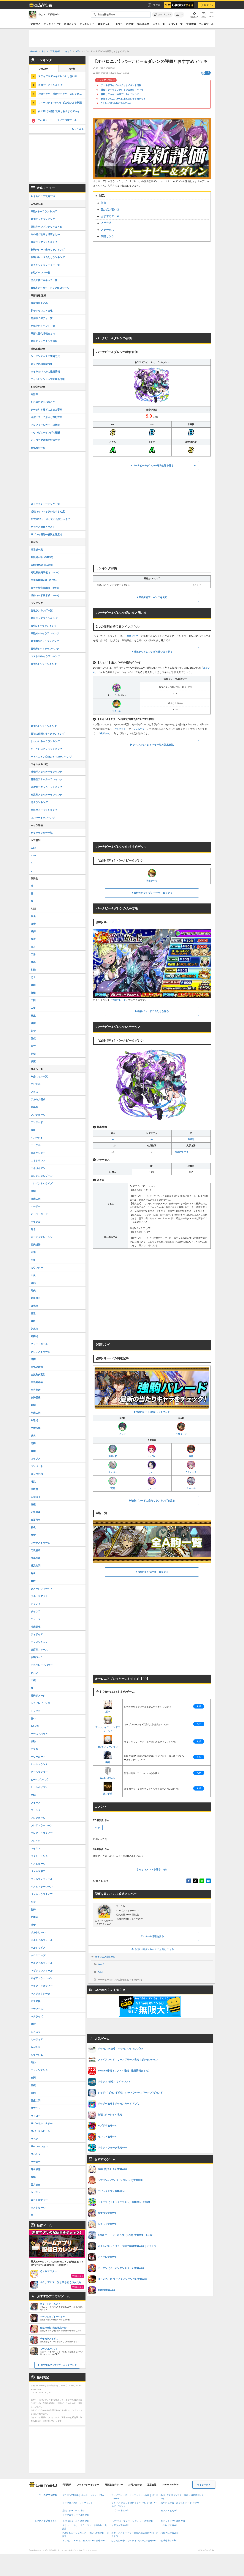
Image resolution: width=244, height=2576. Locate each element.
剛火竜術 (35, 1389)
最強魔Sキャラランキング (45, 641)
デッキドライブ (52, 24)
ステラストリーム (40, 1542)
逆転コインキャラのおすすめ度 (48, 511)
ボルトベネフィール (42, 1940)
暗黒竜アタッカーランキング (46, 794)
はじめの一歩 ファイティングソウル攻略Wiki (133, 2540)
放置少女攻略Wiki (120, 2525)
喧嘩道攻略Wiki (168, 2540)
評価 (103, 202)
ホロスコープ (38, 1955)
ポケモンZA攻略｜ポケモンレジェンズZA (83, 2495)
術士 (33, 977)
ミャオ (122, 1428)
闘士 (33, 923)
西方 (33, 1046)
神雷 (33, 1535)
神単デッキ (132, 636)
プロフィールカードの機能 (45, 424)
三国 (33, 1000)
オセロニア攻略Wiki (105, 1956)
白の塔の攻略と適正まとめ (45, 234)
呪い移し (35, 1726)
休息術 (34, 1328)
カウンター (37, 1267)
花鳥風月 (35, 1298)
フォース (35, 1802)
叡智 (33, 1030)
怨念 (33, 1229)
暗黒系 (34, 1107)
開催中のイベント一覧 (43, 326)
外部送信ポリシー (114, 2484)
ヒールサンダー (39, 1772)
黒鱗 (33, 1443)
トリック (35, 1710)
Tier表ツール (206, 24)
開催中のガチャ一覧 (42, 318)
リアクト (35, 2108)
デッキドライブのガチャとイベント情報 (121, 85)
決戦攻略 (191, 24)
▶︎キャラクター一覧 (42, 832)
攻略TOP (35, 24)
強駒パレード (119, 1000)
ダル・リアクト (39, 1596)
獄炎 (33, 1435)
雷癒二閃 (35, 2100)
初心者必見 (143, 24)
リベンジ (35, 2154)
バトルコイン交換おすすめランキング (51, 756)
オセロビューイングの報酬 (45, 432)
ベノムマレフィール (42, 1879)
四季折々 (35, 1496)
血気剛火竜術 (38, 1374)
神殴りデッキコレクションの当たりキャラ (122, 90)
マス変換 (35, 2001)
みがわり (35, 2047)
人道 (33, 1008)
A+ (151, 1139)
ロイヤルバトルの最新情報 (45, 371)
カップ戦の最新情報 (42, 364)
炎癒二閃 (35, 1198)
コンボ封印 (37, 1474)
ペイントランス (39, 1856)
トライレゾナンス (40, 1703)
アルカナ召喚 (38, 1099)
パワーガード (38, 1756)
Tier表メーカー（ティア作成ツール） (51, 287)
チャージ (35, 1619)
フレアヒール (38, 1817)
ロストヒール (38, 2207)
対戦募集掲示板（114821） (46, 572)
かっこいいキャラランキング (46, 749)
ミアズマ (35, 2031)
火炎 (33, 1275)
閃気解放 (35, 1550)
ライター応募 (203, 2485)
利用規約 (66, 2484)
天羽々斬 (112, 1451)
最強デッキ (104, 24)
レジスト (35, 2192)
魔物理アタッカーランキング (46, 779)
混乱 (33, 1481)
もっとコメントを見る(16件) (151, 1869)
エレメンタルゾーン (42, 1175)
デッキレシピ (87, 24)
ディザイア (37, 1634)
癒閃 (33, 2077)
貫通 (33, 1313)
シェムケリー (140, 729)
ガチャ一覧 (159, 24)
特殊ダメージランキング (44, 810)
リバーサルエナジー (42, 2123)
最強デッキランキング (50, 85)
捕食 (33, 1924)
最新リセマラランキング (44, 242)
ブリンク (35, 1810)
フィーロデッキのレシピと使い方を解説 (60, 102)
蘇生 (33, 1573)
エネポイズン (38, 1168)
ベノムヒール (38, 1863)
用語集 (34, 394)
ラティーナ (191, 1467)
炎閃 (33, 1191)
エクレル (116, 706)
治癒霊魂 (35, 1626)
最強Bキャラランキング (44, 726)
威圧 (33, 1130)
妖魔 (33, 1061)
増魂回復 (35, 1558)
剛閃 (33, 1405)
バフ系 (34, 1749)
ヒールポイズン (39, 1787)
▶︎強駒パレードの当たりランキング (152, 1390)
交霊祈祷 (35, 1428)
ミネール (190, 1483)
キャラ (101, 1964)
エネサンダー (38, 1153)
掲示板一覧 (37, 549)
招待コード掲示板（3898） (45, 595)
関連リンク (107, 236)
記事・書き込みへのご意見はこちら (152, 1949)
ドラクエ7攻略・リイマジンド (77, 2503)
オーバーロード (39, 1214)
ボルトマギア (38, 1947)
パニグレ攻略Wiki (169, 2533)
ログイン (206, 5)
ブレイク (35, 1840)
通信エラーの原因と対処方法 (46, 417)
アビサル (35, 1084)
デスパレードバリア (42, 1665)
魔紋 (33, 2024)
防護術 (34, 1917)
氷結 (33, 1795)
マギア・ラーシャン (42, 1978)
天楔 (33, 1680)
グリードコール (39, 1344)
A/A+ (100, 1972)
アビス (34, 1091)
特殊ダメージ (38, 1695)
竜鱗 (33, 2177)
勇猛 (33, 1053)
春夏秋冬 (35, 1519)
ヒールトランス (39, 1764)
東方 (33, 946)
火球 (33, 1282)
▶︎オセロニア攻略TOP (43, 196)
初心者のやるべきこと (43, 402)
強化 (33, 916)
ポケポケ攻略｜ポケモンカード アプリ (180, 2503)
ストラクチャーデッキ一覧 (45, 504)
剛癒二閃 (35, 1412)
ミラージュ (37, 2054)
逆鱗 (33, 1359)
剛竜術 (34, 1420)
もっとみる (78, 128)
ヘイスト (35, 1848)
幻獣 (33, 969)
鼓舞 (33, 1451)
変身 (33, 1901)
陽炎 (33, 1290)
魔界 (33, 962)
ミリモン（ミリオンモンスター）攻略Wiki (83, 2540)
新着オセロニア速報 (42, 310)
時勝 (191, 1451)
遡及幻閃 (35, 1565)
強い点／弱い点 (110, 209)
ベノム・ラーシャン (42, 1886)
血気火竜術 (37, 1367)
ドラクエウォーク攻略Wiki (75, 2515)
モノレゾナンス (39, 2070)
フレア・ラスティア (42, 1833)
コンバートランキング (43, 817)
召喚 (33, 1527)
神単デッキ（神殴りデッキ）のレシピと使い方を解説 (61, 93)
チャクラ (35, 1611)
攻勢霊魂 (35, 1397)
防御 (33, 1909)
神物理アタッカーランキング (46, 771)
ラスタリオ (181, 1428)
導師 (33, 931)
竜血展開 (35, 2169)
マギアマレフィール (42, 1970)
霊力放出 (35, 2184)
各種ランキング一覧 (42, 610)
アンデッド (37, 1122)
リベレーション (39, 2146)
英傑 (33, 1038)
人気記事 (43, 68)
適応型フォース (39, 1649)
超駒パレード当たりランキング (48, 249)
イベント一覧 (175, 24)
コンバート (37, 1466)
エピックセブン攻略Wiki (173, 2521)
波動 (33, 1741)
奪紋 (33, 1581)
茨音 (112, 1483)
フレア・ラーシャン (42, 1825)
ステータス (107, 229)
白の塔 (130, 24)
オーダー (35, 1206)
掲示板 (72, 68)
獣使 (33, 939)
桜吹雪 (34, 1489)
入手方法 (106, 222)
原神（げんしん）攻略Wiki (75, 2521)
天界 (33, 954)
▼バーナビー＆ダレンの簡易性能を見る (152, 465)
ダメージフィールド (42, 1588)
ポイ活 (153, 5)
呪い (33, 1718)
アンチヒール (38, 1114)
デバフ (34, 1672)
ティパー (112, 1467)
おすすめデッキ (110, 216)
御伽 (33, 992)
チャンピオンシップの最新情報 (48, 379)
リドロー (35, 2115)
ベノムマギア (38, 1871)
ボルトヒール (38, 1932)
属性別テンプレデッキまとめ (46, 226)
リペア (34, 2138)
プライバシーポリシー (88, 2484)
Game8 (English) (170, 2484)
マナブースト (38, 2008)
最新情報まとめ (39, 303)
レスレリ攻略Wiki (169, 2525)
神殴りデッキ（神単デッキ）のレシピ (120, 94)
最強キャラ (70, 24)
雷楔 (33, 2085)
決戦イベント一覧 (40, 272)
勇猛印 (191, 1139)
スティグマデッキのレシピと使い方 (57, 76)
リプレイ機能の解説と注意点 (46, 534)
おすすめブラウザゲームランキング (59, 2365)
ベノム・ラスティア (42, 1894)
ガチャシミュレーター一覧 (45, 265)
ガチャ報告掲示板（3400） (45, 587)
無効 (33, 2062)
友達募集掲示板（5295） (44, 580)
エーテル (35, 1145)
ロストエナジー (39, 2200)
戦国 (33, 985)
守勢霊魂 (35, 1512)
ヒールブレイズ (39, 1779)
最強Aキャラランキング (44, 664)
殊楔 (33, 1504)
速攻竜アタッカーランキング (46, 787)
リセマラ (118, 24)
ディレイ (35, 1603)
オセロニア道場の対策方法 (45, 440)
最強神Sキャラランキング (45, 633)
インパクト (37, 1137)
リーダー (35, 2161)
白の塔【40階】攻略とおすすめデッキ (59, 111)
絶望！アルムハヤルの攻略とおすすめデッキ (123, 98)
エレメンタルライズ (42, 1183)
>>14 (97, 1827)
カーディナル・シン (42, 1237)
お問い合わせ (135, 2484)
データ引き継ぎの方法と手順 (46, 409)
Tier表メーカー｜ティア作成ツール (57, 120)
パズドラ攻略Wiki (120, 2510)
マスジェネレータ (40, 1993)
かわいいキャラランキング (45, 741)
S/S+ (33, 847)
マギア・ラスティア (42, 1986)
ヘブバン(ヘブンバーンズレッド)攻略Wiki (132, 2521)
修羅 (33, 1023)
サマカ (152, 1467)
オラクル (35, 1221)
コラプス (35, 1458)
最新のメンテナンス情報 (44, 341)
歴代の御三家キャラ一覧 (44, 280)
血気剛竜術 (37, 1382)
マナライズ (37, 2016)
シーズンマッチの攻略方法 (45, 356)
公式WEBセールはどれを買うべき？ (50, 519)
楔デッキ (104, 733)
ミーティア (37, 2039)
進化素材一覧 (38, 447)
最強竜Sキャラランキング (45, 648)
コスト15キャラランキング (45, 656)
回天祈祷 (35, 1244)
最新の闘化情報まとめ (43, 333)
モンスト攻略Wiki (169, 2510)
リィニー (151, 1483)
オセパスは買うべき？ (43, 526)
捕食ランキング (39, 802)
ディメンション (39, 1642)
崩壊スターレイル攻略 (73, 2510)
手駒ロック (37, 1657)
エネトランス (38, 1160)
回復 (33, 1260)
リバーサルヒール (40, 2131)
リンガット (120, 729)
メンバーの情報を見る (152, 1936)
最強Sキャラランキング (44, 211)
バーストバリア (39, 1733)
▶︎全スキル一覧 (39, 1076)
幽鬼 (33, 1015)
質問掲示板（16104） (42, 564)
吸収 (33, 1321)
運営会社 (151, 2484)
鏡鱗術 (34, 1336)
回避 (33, 1252)
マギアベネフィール (42, 1963)
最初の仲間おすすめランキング (48, 733)
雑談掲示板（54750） (42, 557)
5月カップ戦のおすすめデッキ (116, 103)
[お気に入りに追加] (162, 15)
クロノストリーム (40, 1351)
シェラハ (151, 1451)
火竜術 (34, 1305)
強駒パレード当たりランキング (48, 257)
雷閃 (33, 2093)
